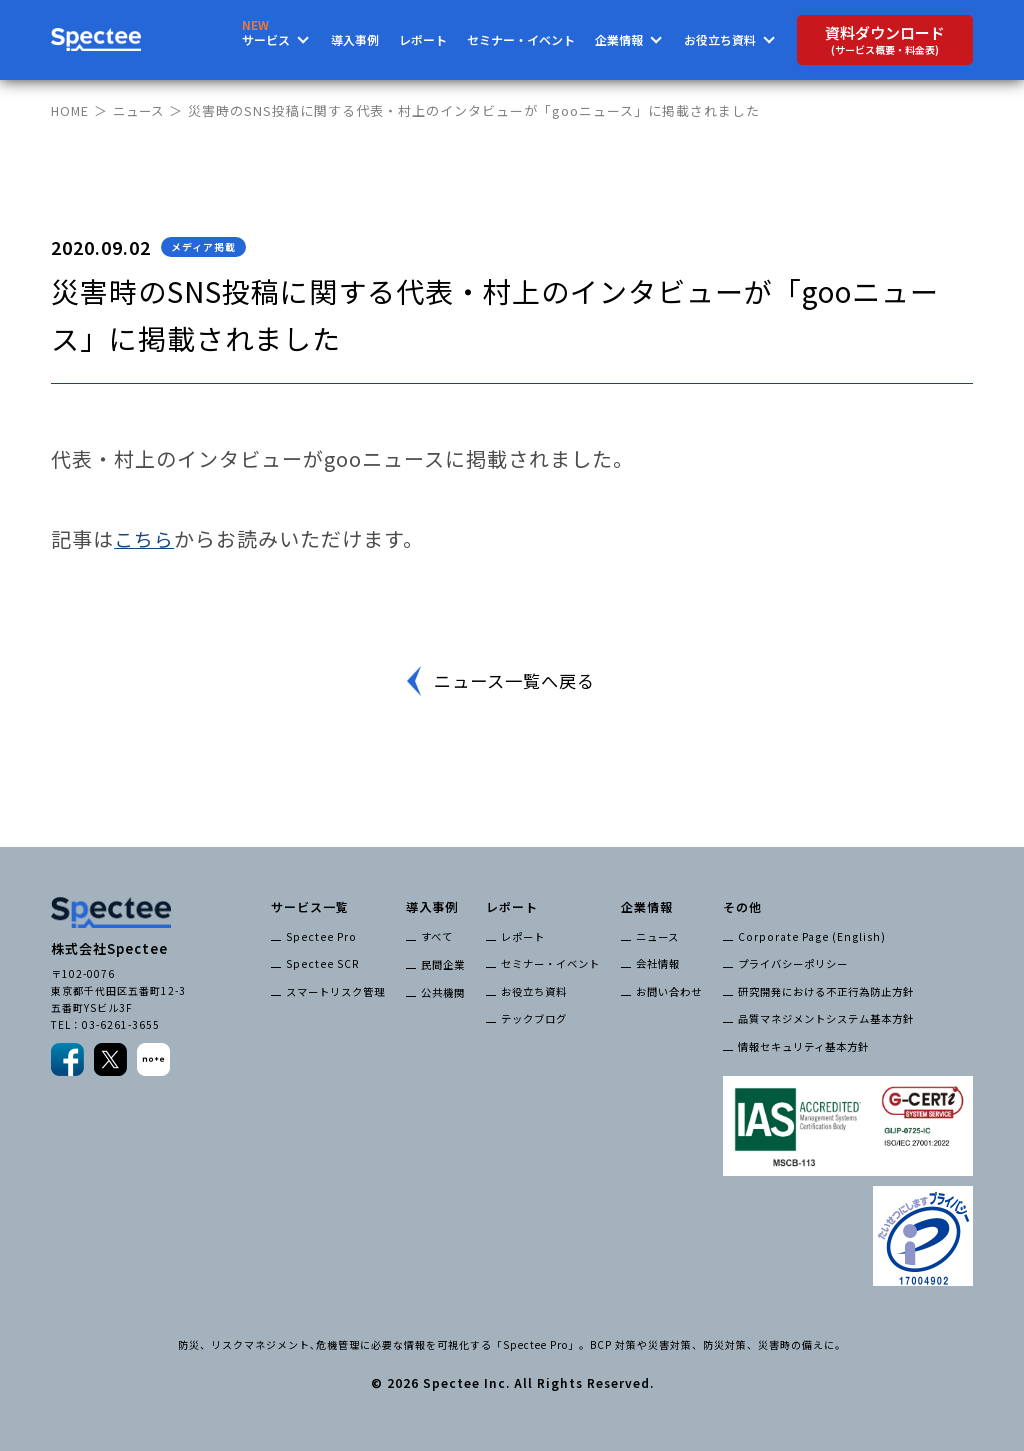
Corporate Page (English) (807, 936)
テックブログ (534, 1017)
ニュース (142, 110)
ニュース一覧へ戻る (515, 681)
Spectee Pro (318, 936)
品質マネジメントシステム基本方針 (826, 1017)
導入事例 (355, 39)
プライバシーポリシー (793, 963)
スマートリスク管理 (335, 990)
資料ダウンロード (885, 39)
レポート (423, 39)
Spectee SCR (320, 963)
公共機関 (443, 990)
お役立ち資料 (534, 990)
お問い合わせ (669, 990)
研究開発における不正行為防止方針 (826, 990)
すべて (437, 936)
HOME (71, 110)
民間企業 (443, 963)
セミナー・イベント (521, 39)
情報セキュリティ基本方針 (803, 1044)
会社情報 (658, 963)
